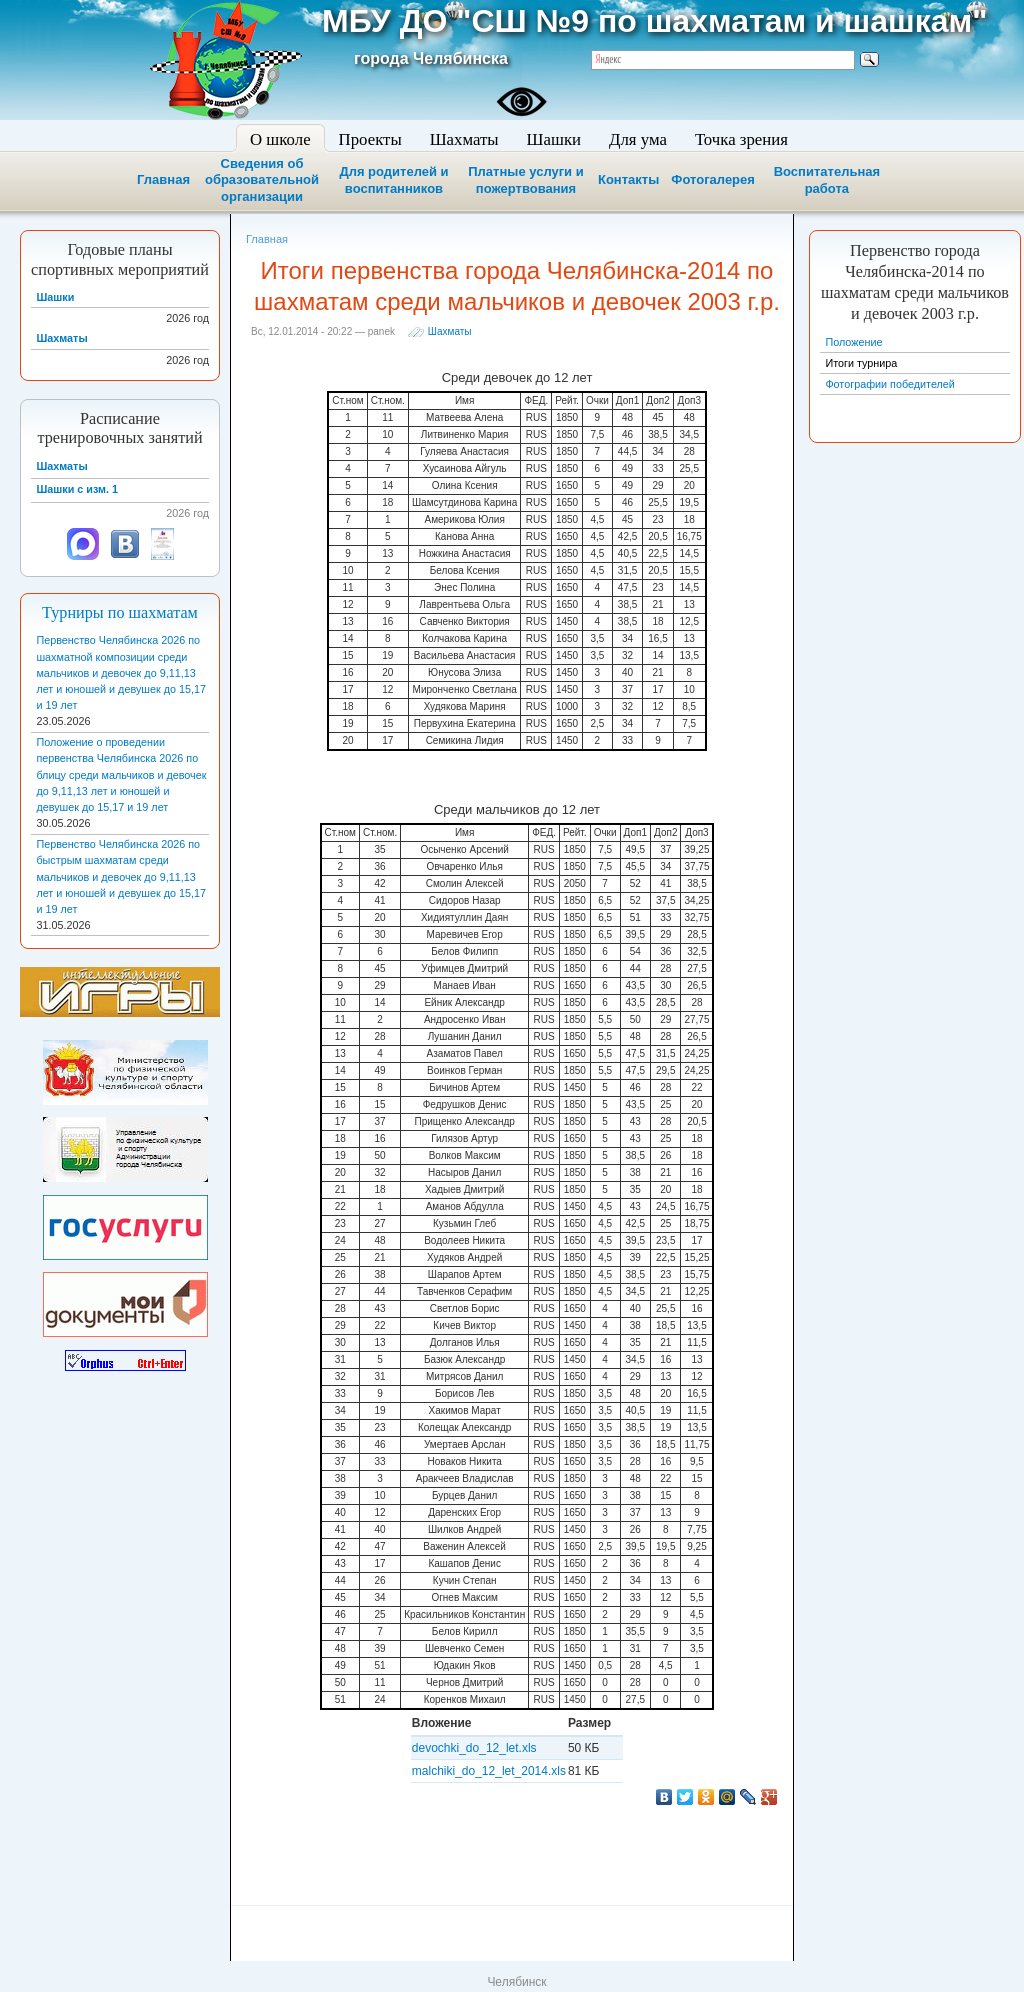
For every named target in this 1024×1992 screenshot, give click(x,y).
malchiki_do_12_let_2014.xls (489, 1771)
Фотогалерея (713, 179)
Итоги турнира (861, 363)
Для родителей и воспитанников (393, 180)
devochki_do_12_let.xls (474, 1748)
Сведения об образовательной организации (262, 180)
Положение (853, 342)
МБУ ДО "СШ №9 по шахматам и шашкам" (654, 21)
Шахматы (450, 331)
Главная (163, 179)
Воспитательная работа (827, 180)
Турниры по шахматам (120, 613)
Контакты (628, 179)
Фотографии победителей (890, 384)
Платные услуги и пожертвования (525, 180)
